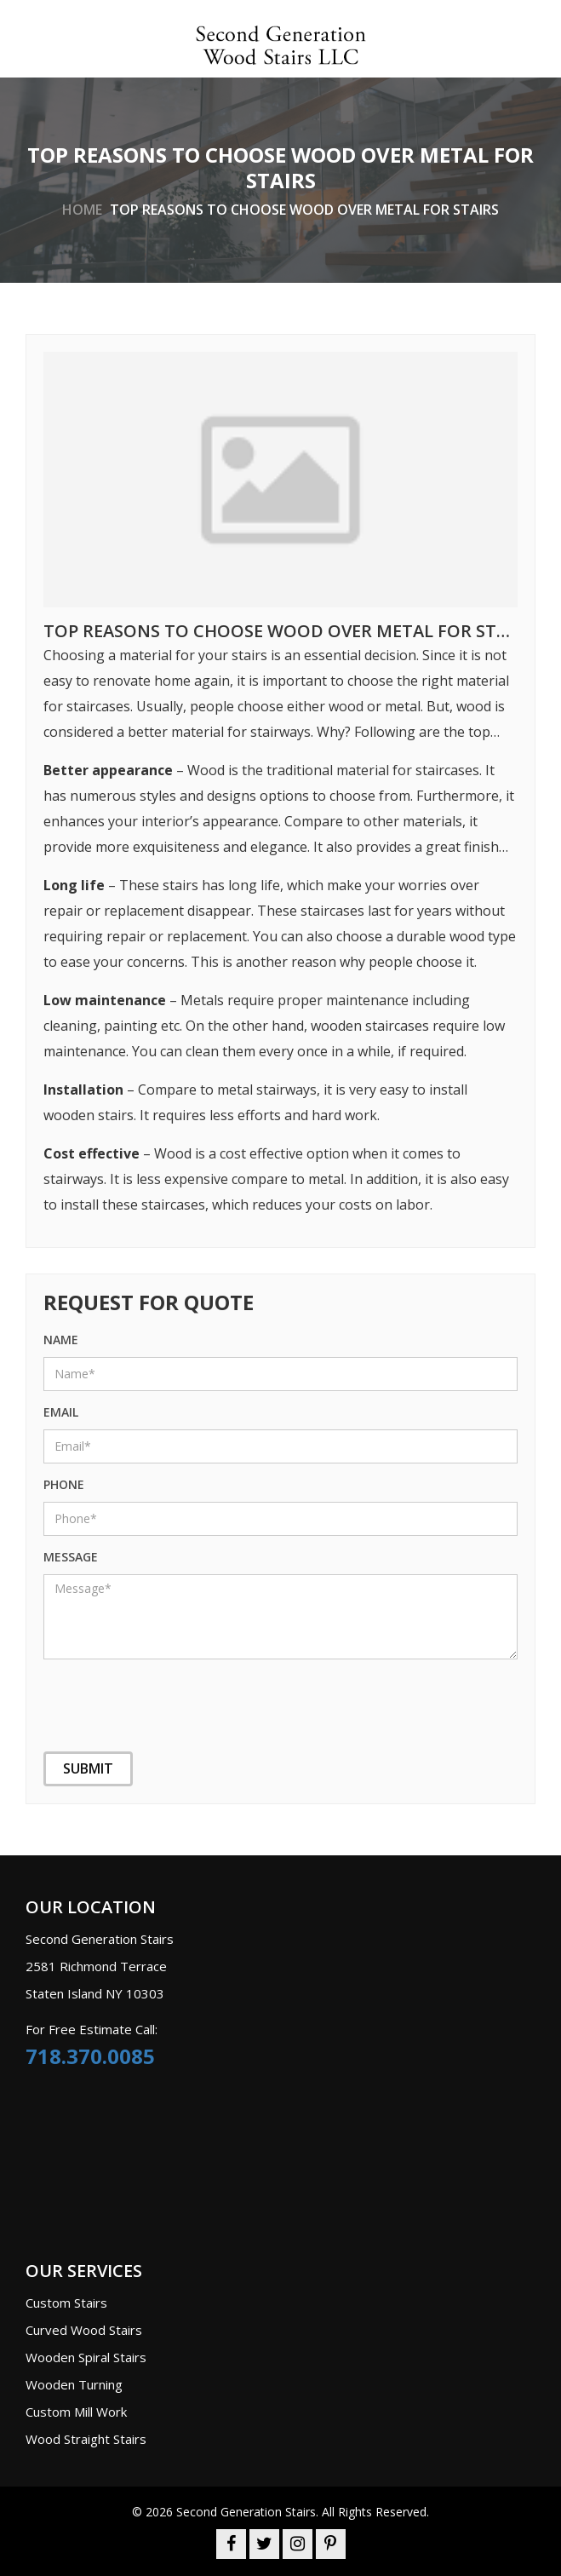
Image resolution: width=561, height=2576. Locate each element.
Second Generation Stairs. (247, 2512)
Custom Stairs (66, 2302)
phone (63, 1484)
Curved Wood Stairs (84, 2329)
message (70, 1557)
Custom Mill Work (76, 2411)
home (82, 208)
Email (60, 1412)
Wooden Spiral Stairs (86, 2357)
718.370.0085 (90, 2056)
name (60, 1339)
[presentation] (129, 1694)
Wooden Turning (74, 2384)
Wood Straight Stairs (86, 2438)
